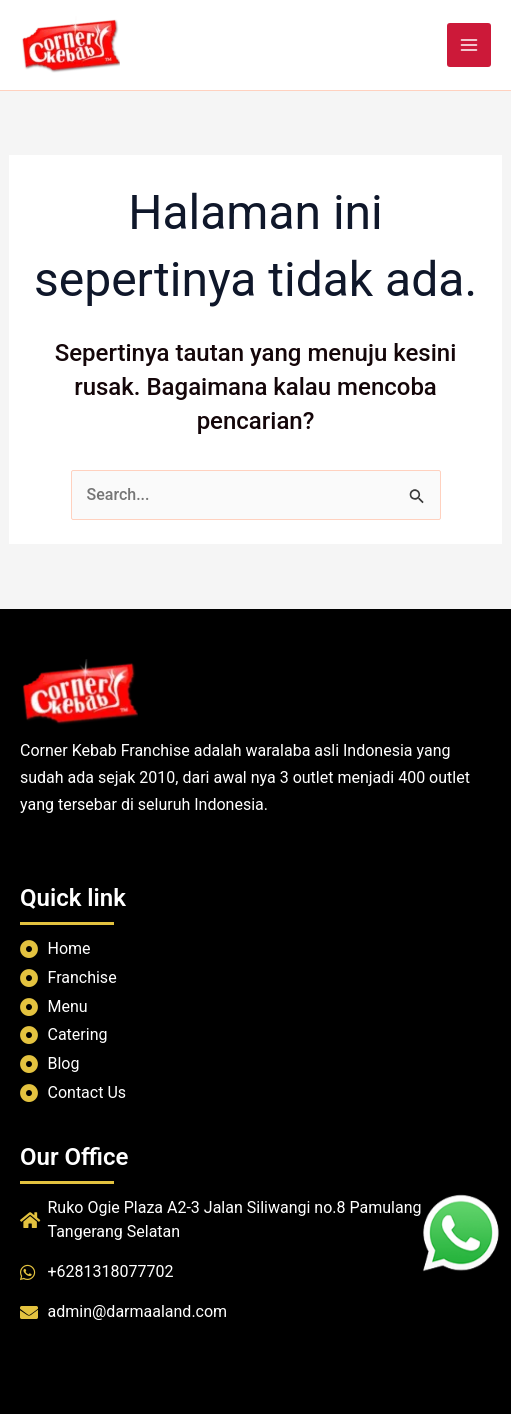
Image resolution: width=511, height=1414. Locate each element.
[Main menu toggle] (469, 45)
